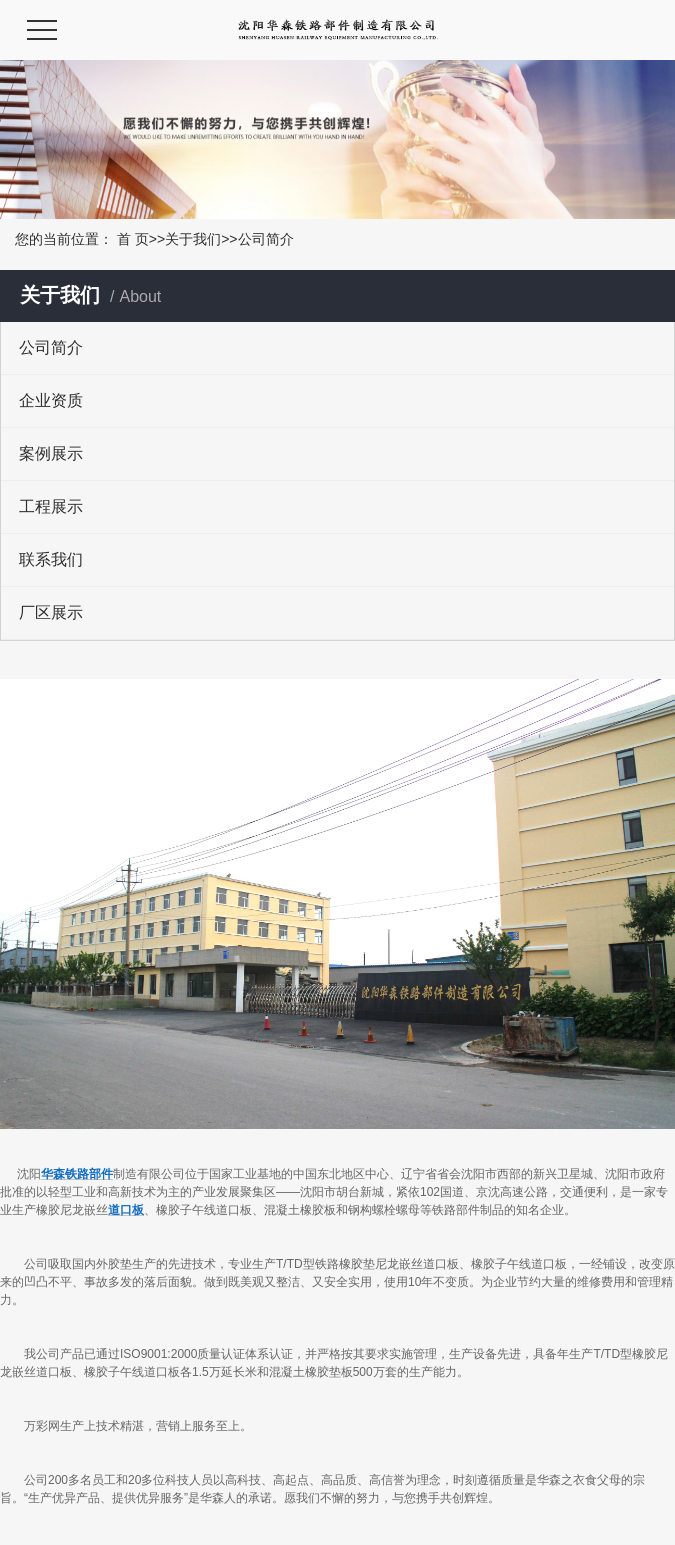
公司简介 (51, 347)
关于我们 (193, 239)
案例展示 (51, 453)
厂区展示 (51, 612)
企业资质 (51, 400)
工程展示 (51, 506)
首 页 (133, 239)
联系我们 (51, 559)
